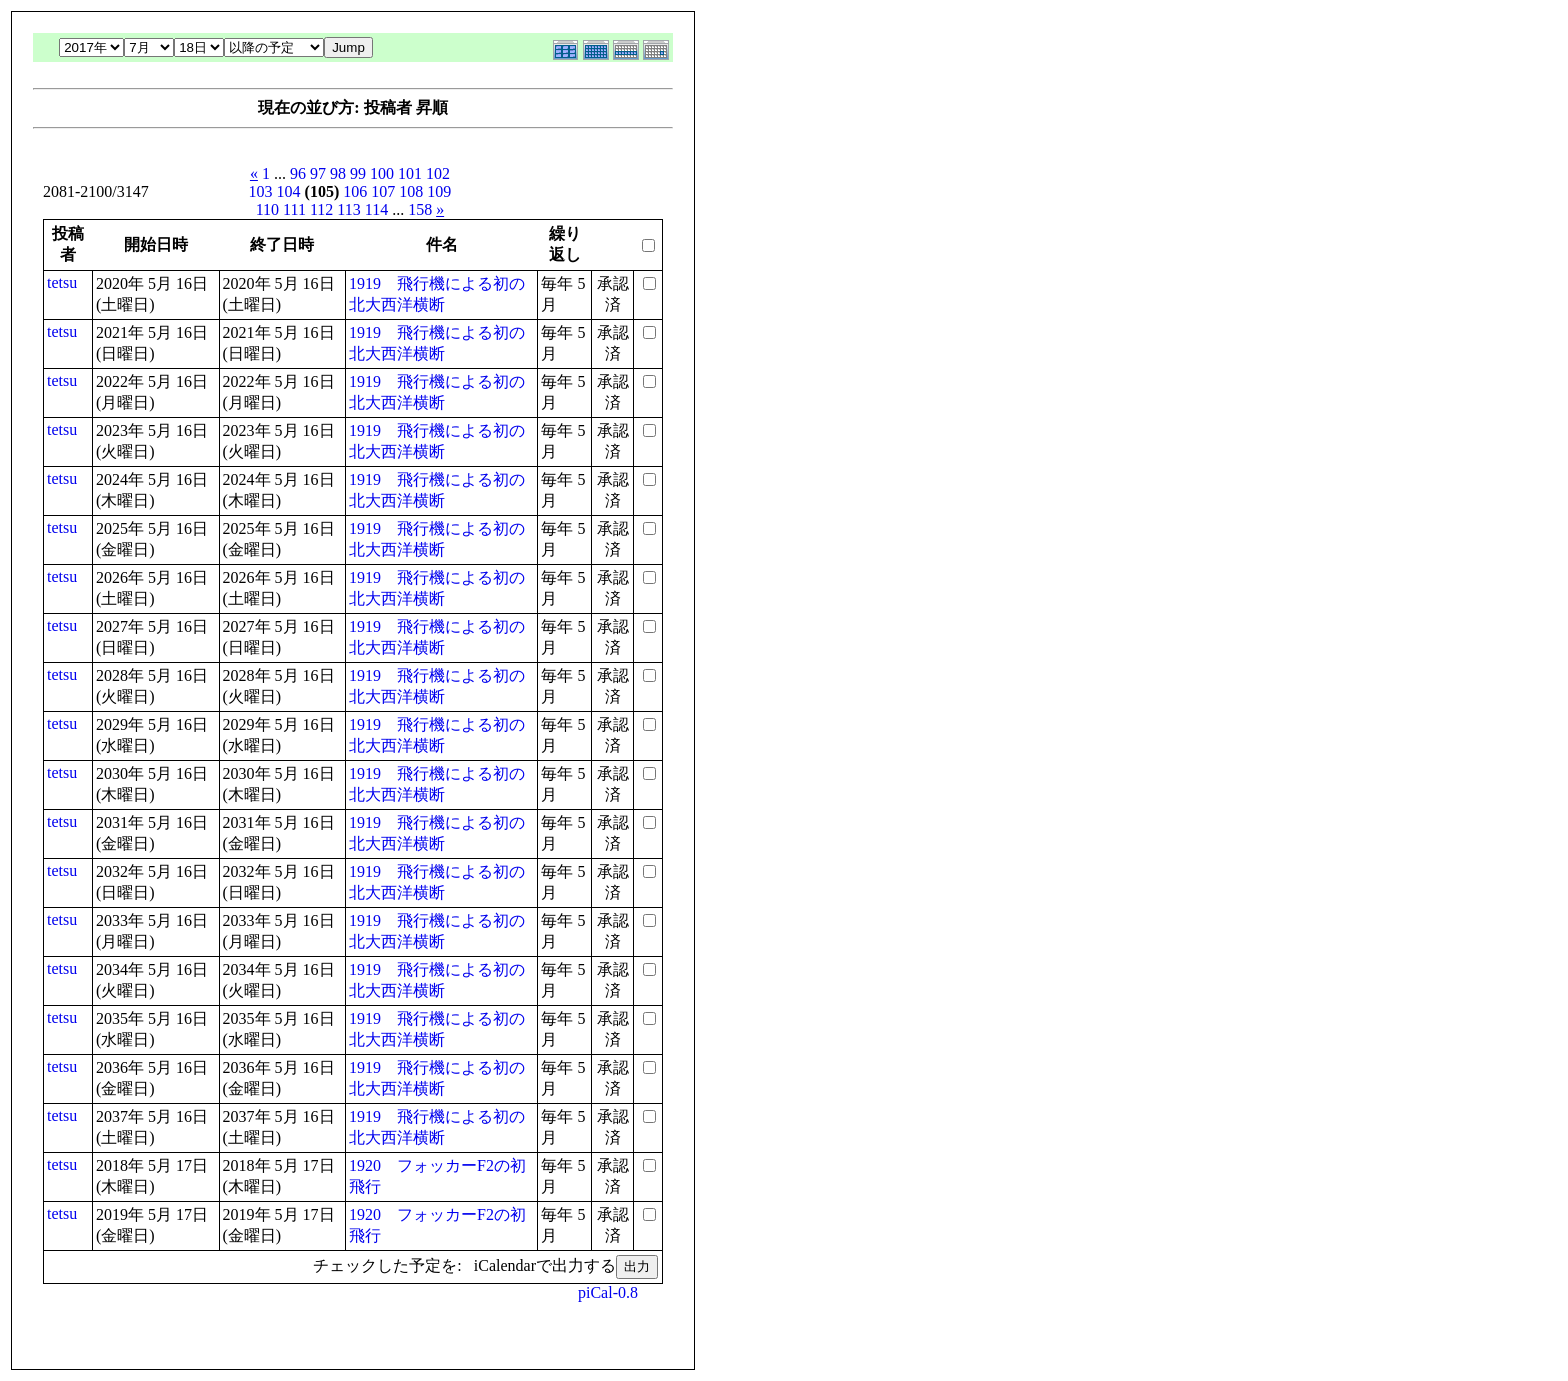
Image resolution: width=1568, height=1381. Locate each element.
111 (294, 209)
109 (439, 191)
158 (420, 209)
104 (289, 191)
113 (348, 209)
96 (298, 173)
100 (382, 173)
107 (383, 191)
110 (267, 209)
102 (438, 173)
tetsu (62, 282)
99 (358, 173)
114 (376, 209)
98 (338, 173)
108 (411, 191)
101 (410, 173)
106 (355, 191)
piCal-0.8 (608, 1292)
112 (321, 209)
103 (261, 191)
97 (318, 173)
